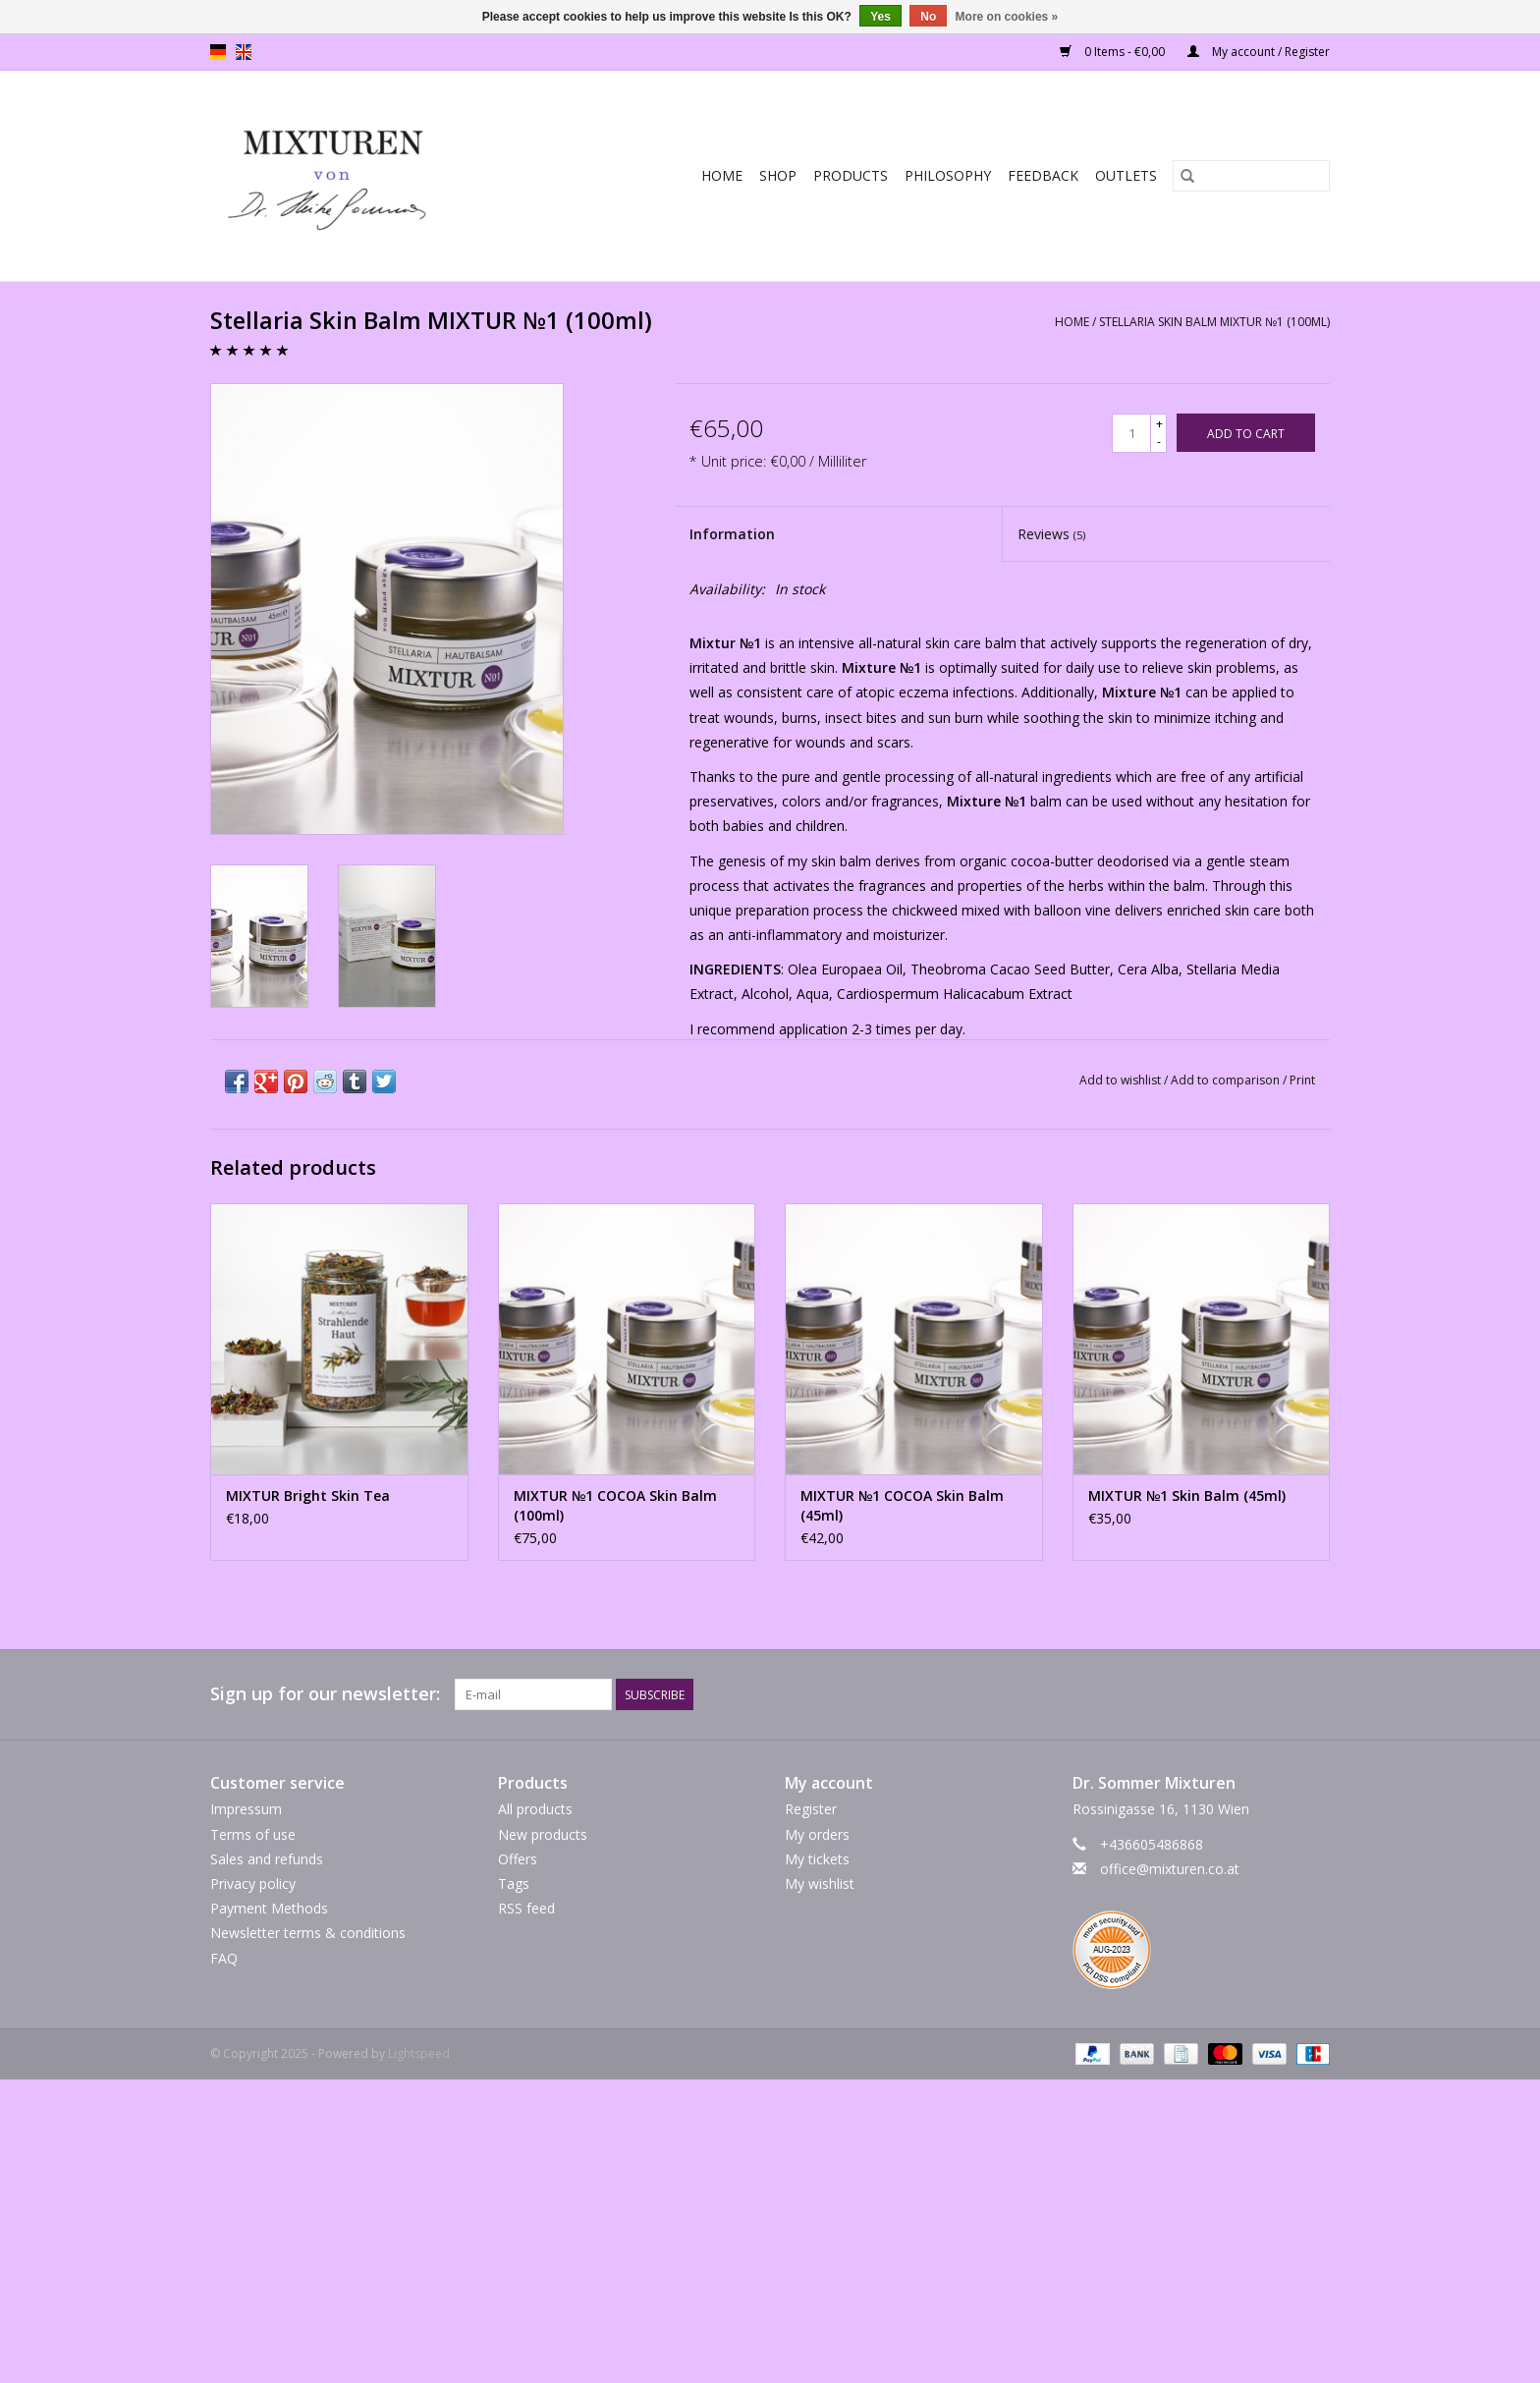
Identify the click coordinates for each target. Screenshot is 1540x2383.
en (243, 52)
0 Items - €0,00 (1114, 51)
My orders (817, 1834)
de (218, 52)
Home (721, 175)
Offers (517, 1859)
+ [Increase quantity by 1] (1159, 424)
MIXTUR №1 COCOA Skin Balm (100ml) (615, 1505)
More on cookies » (1007, 17)
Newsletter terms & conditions (308, 1932)
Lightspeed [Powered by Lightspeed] (419, 2053)
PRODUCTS (850, 175)
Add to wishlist (1121, 1080)
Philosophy (948, 175)
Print (1302, 1080)
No (928, 17)
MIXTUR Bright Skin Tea (308, 1495)
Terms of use (253, 1834)
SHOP (778, 175)
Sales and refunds (266, 1859)
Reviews (1051, 534)
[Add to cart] (1246, 433)
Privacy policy (253, 1883)
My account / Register (1258, 51)
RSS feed (526, 1908)
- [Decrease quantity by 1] (1159, 441)
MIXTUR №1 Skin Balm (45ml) (1187, 1495)
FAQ (224, 1958)
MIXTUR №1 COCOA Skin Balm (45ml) (902, 1505)
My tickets (817, 1859)
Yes (880, 17)
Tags (513, 1883)
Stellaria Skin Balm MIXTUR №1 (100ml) (1214, 321)
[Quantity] (1131, 433)
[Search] (1251, 176)
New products (542, 1834)
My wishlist (819, 1883)
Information (732, 534)
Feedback (1043, 175)
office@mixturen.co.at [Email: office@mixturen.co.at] (1169, 1868)
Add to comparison (1227, 1080)
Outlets (1126, 175)
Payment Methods (269, 1908)
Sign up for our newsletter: (325, 1694)
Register (811, 1809)
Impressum (246, 1809)
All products (535, 1809)
